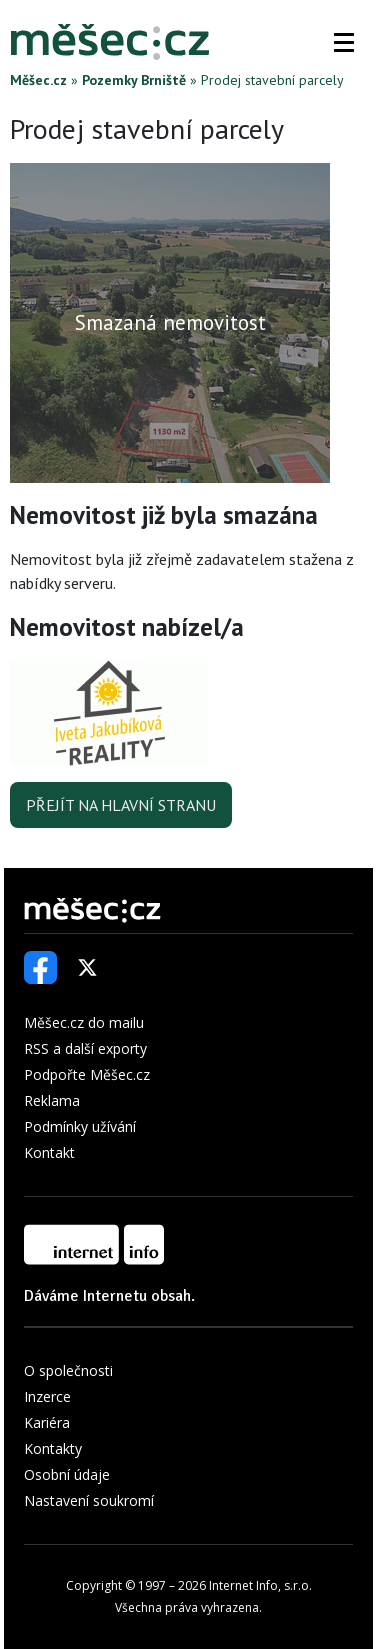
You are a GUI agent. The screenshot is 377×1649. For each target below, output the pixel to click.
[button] (344, 42)
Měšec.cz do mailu (84, 1022)
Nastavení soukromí (89, 1500)
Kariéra (47, 1422)
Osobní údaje (67, 1474)
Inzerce (47, 1396)
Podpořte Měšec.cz (87, 1074)
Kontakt (49, 1152)
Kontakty (53, 1448)
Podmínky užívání (80, 1126)
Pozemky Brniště (134, 80)
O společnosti (68, 1370)
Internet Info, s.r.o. (260, 1585)
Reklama (52, 1100)
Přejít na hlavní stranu (121, 805)
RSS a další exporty (85, 1048)
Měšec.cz (38, 80)
